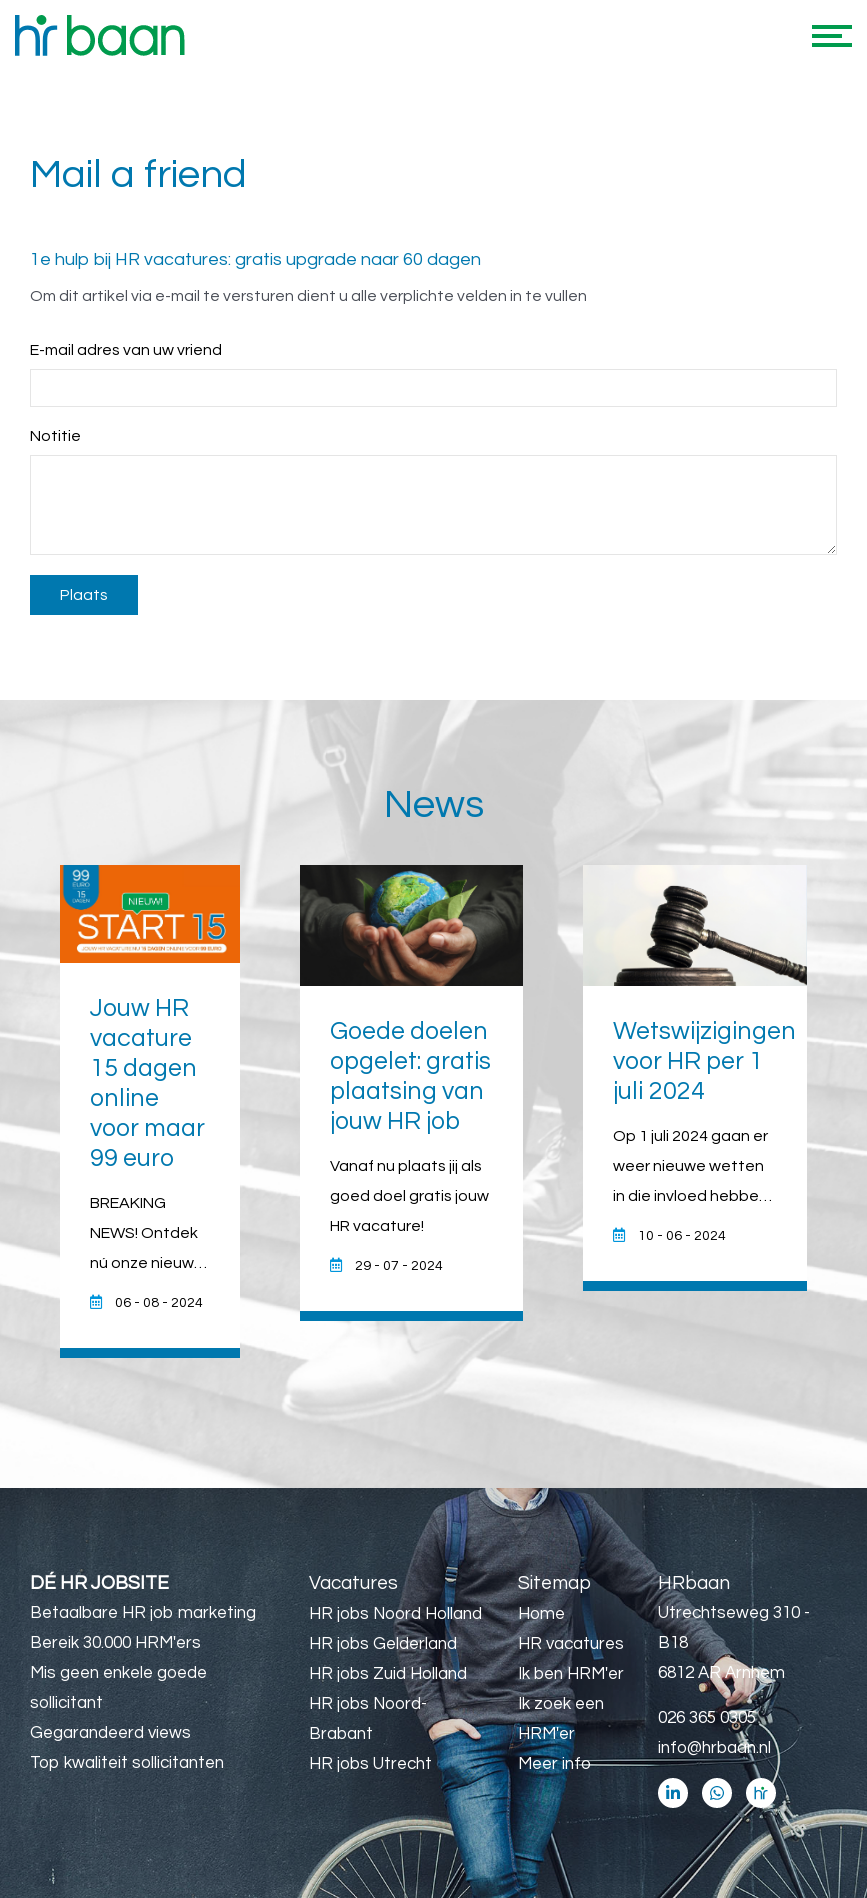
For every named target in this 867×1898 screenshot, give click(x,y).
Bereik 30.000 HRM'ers (115, 1643)
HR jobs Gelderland (383, 1644)
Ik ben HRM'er (571, 1674)
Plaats (84, 595)
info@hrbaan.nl (714, 1748)
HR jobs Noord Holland (395, 1614)
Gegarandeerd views (110, 1733)
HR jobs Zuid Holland (388, 1674)
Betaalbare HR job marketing (143, 1613)
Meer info (554, 1764)
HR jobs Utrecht (370, 1764)
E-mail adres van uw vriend (126, 350)
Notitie (55, 436)
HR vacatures (571, 1644)
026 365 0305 (707, 1718)
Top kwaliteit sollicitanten (127, 1763)
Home (541, 1614)
